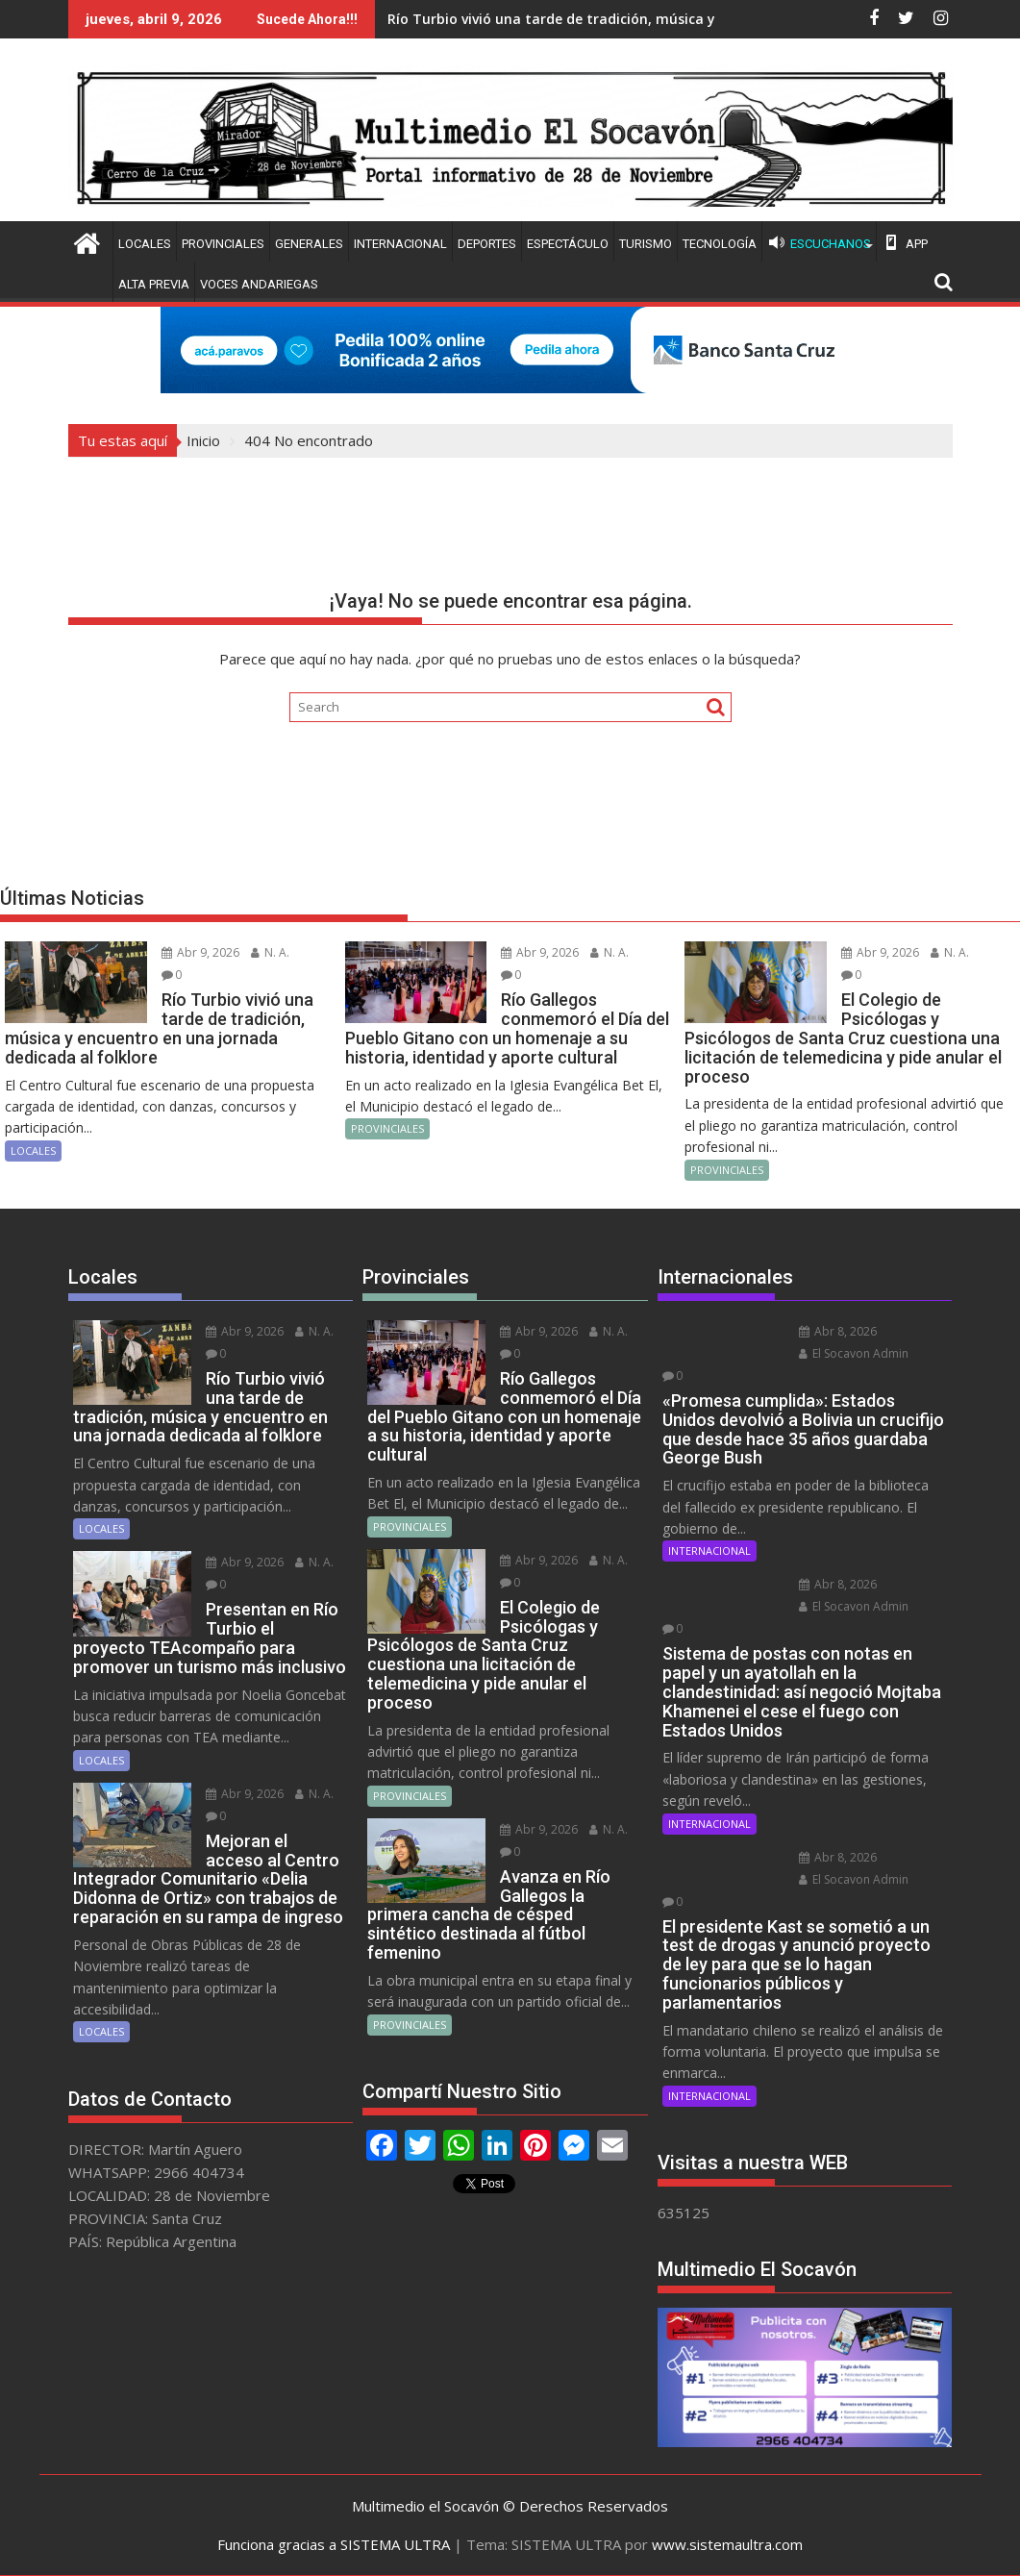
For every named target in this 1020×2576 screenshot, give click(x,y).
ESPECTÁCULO (568, 244)
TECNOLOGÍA (720, 244)
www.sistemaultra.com (727, 2544)
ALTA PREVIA (153, 284)
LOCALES (144, 244)
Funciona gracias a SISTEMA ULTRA (333, 2544)
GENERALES (309, 244)
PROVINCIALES (223, 244)
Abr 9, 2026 (200, 952)
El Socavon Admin (853, 1353)
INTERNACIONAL (400, 244)
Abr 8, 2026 (838, 1331)
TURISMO (645, 244)
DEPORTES (487, 244)
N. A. (270, 952)
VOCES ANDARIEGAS (259, 284)
